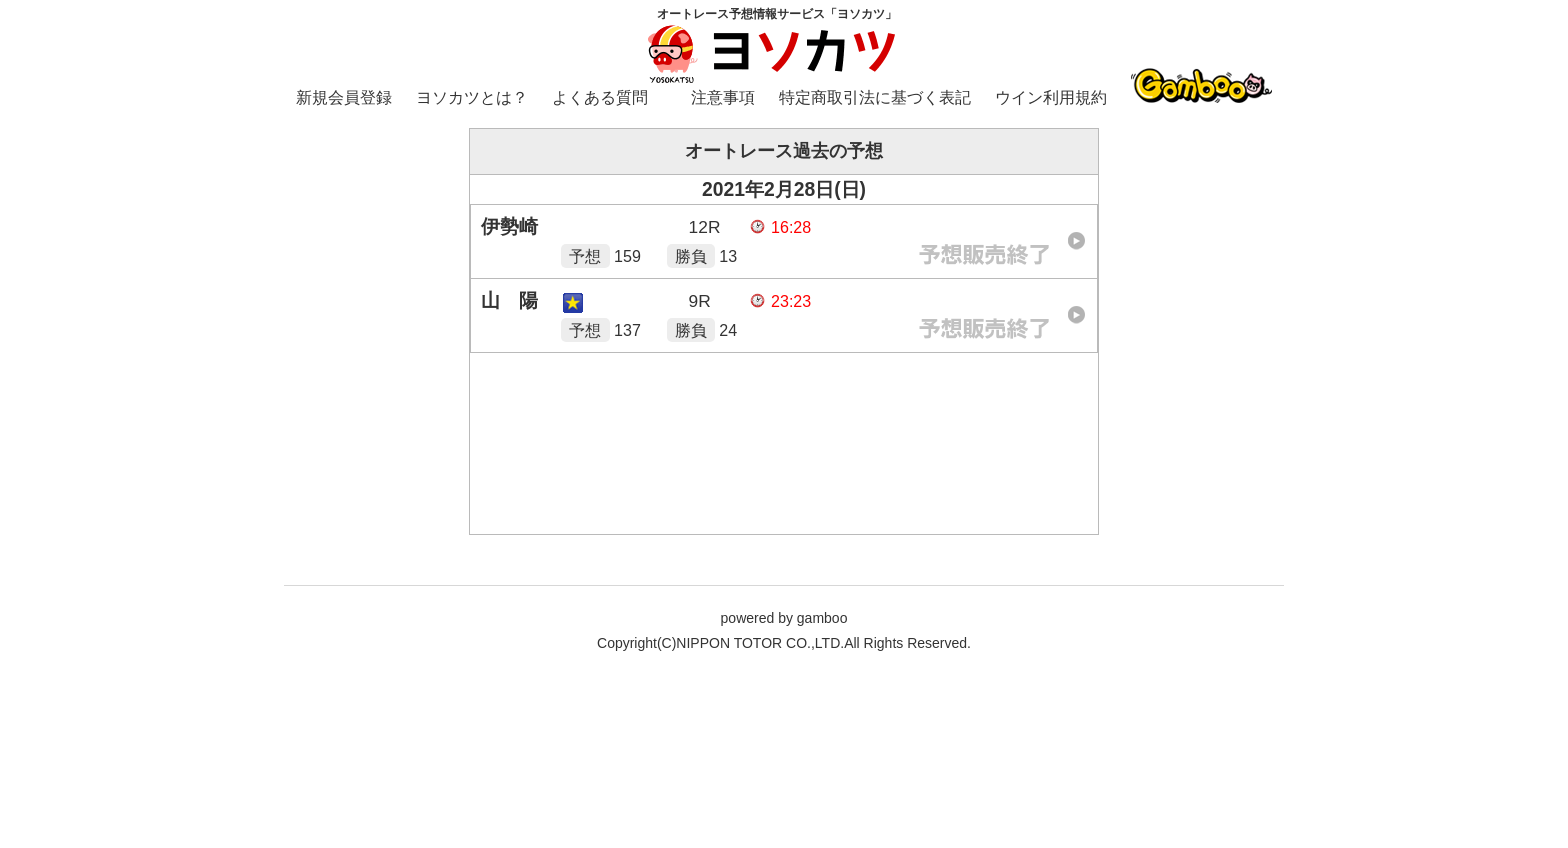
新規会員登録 (344, 97)
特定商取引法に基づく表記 (875, 97)
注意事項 (723, 97)
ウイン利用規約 (1051, 97)
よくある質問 (600, 97)
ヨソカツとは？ (472, 97)
